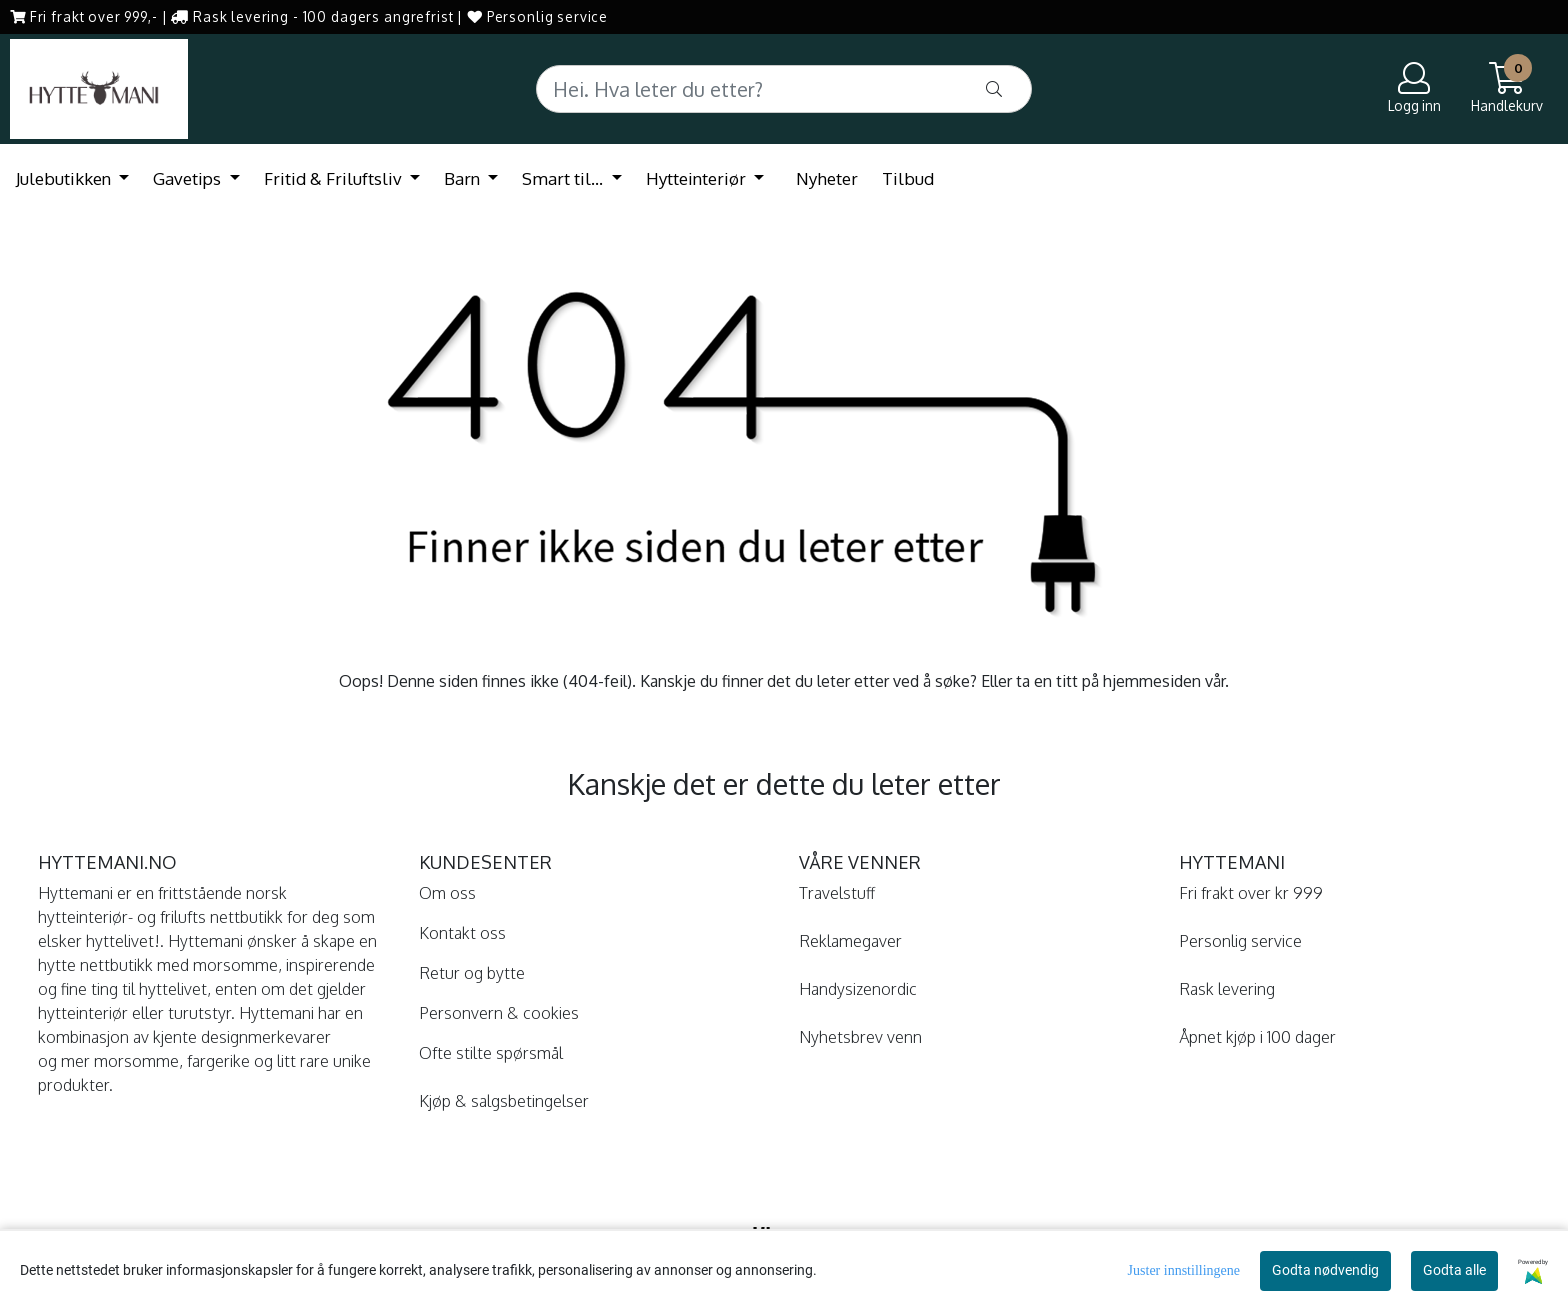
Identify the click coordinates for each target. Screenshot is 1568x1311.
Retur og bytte (472, 973)
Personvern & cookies (499, 1013)
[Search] (784, 89)
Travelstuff (837, 893)
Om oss (447, 893)
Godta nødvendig (1325, 1270)
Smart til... (564, 178)
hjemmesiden (1152, 681)
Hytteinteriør (698, 178)
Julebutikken (65, 178)
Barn (464, 178)
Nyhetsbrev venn (860, 1037)
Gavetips (189, 178)
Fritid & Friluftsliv (335, 178)
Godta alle (1454, 1270)
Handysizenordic (858, 989)
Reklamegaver (850, 941)
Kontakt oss (462, 933)
